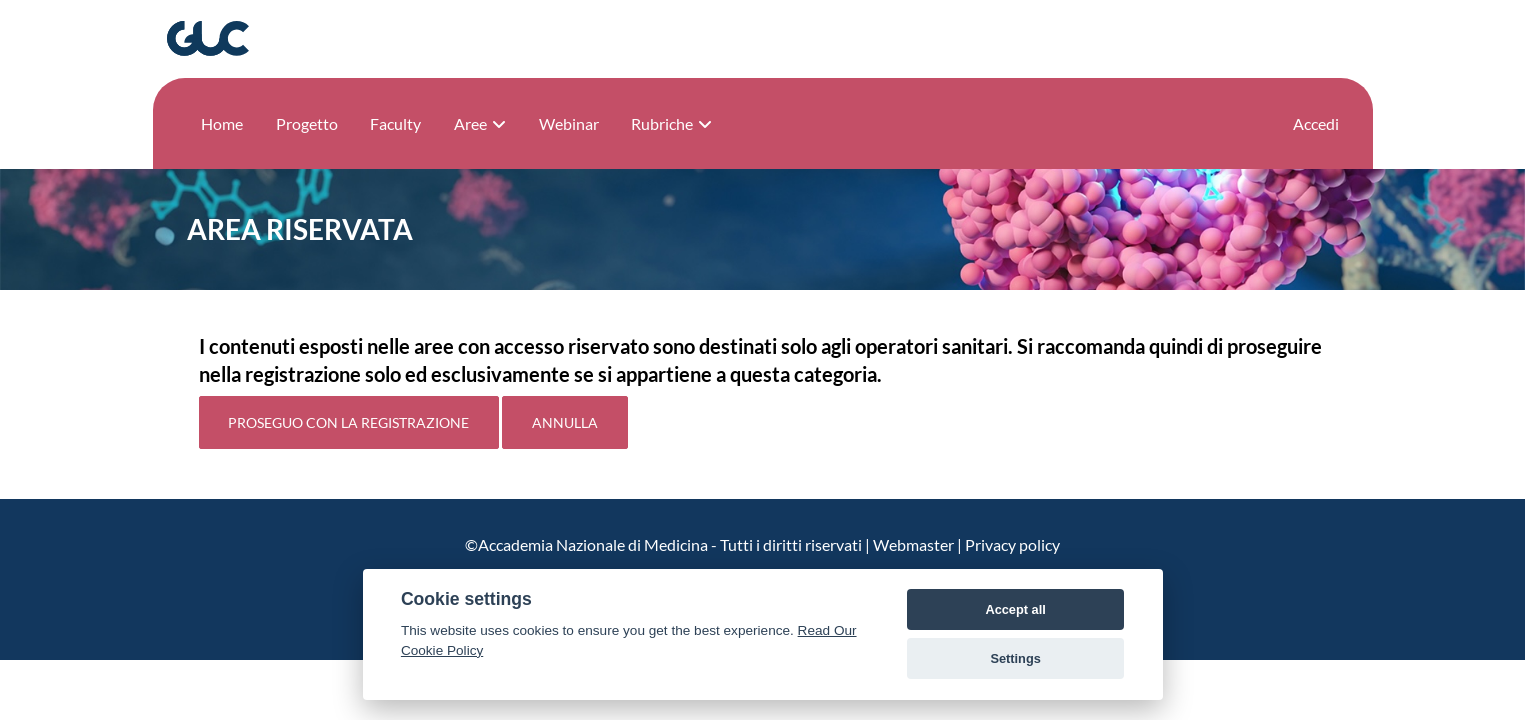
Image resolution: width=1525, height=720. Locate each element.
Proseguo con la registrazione (348, 422)
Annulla (565, 422)
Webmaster (913, 544)
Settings (1015, 658)
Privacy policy (1012, 544)
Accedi (1316, 123)
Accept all (1015, 609)
